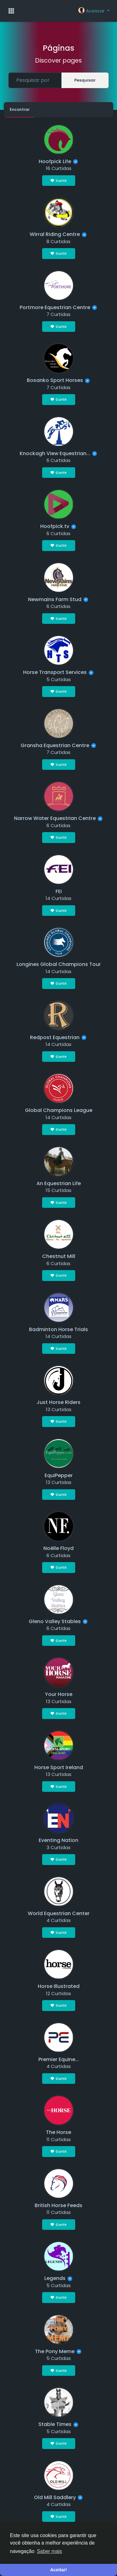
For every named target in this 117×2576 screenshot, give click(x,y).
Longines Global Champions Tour (59, 964)
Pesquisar (85, 80)
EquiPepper (59, 1475)
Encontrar (20, 109)
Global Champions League (58, 1110)
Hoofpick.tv (54, 526)
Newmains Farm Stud (54, 599)
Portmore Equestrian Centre (55, 307)
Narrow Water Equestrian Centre (55, 818)
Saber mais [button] (49, 2551)
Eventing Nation (58, 1840)
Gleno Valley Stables (55, 1621)
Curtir (59, 180)
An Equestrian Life (59, 1183)
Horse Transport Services (55, 672)
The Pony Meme (55, 2351)
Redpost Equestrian (55, 1037)
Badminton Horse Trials (58, 1329)
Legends (55, 2278)
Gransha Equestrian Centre (55, 745)
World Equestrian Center (59, 1913)
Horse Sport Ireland (58, 1767)
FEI (59, 891)
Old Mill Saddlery (55, 2497)
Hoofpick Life (55, 161)
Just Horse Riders (58, 1402)
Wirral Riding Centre (55, 234)
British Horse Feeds (58, 2205)
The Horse (58, 2132)
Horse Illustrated (59, 1986)
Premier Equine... (58, 2059)
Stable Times (54, 2424)
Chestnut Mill (58, 1256)
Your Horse (58, 1694)
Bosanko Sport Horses (55, 380)
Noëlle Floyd (58, 1548)
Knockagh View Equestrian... (55, 453)
